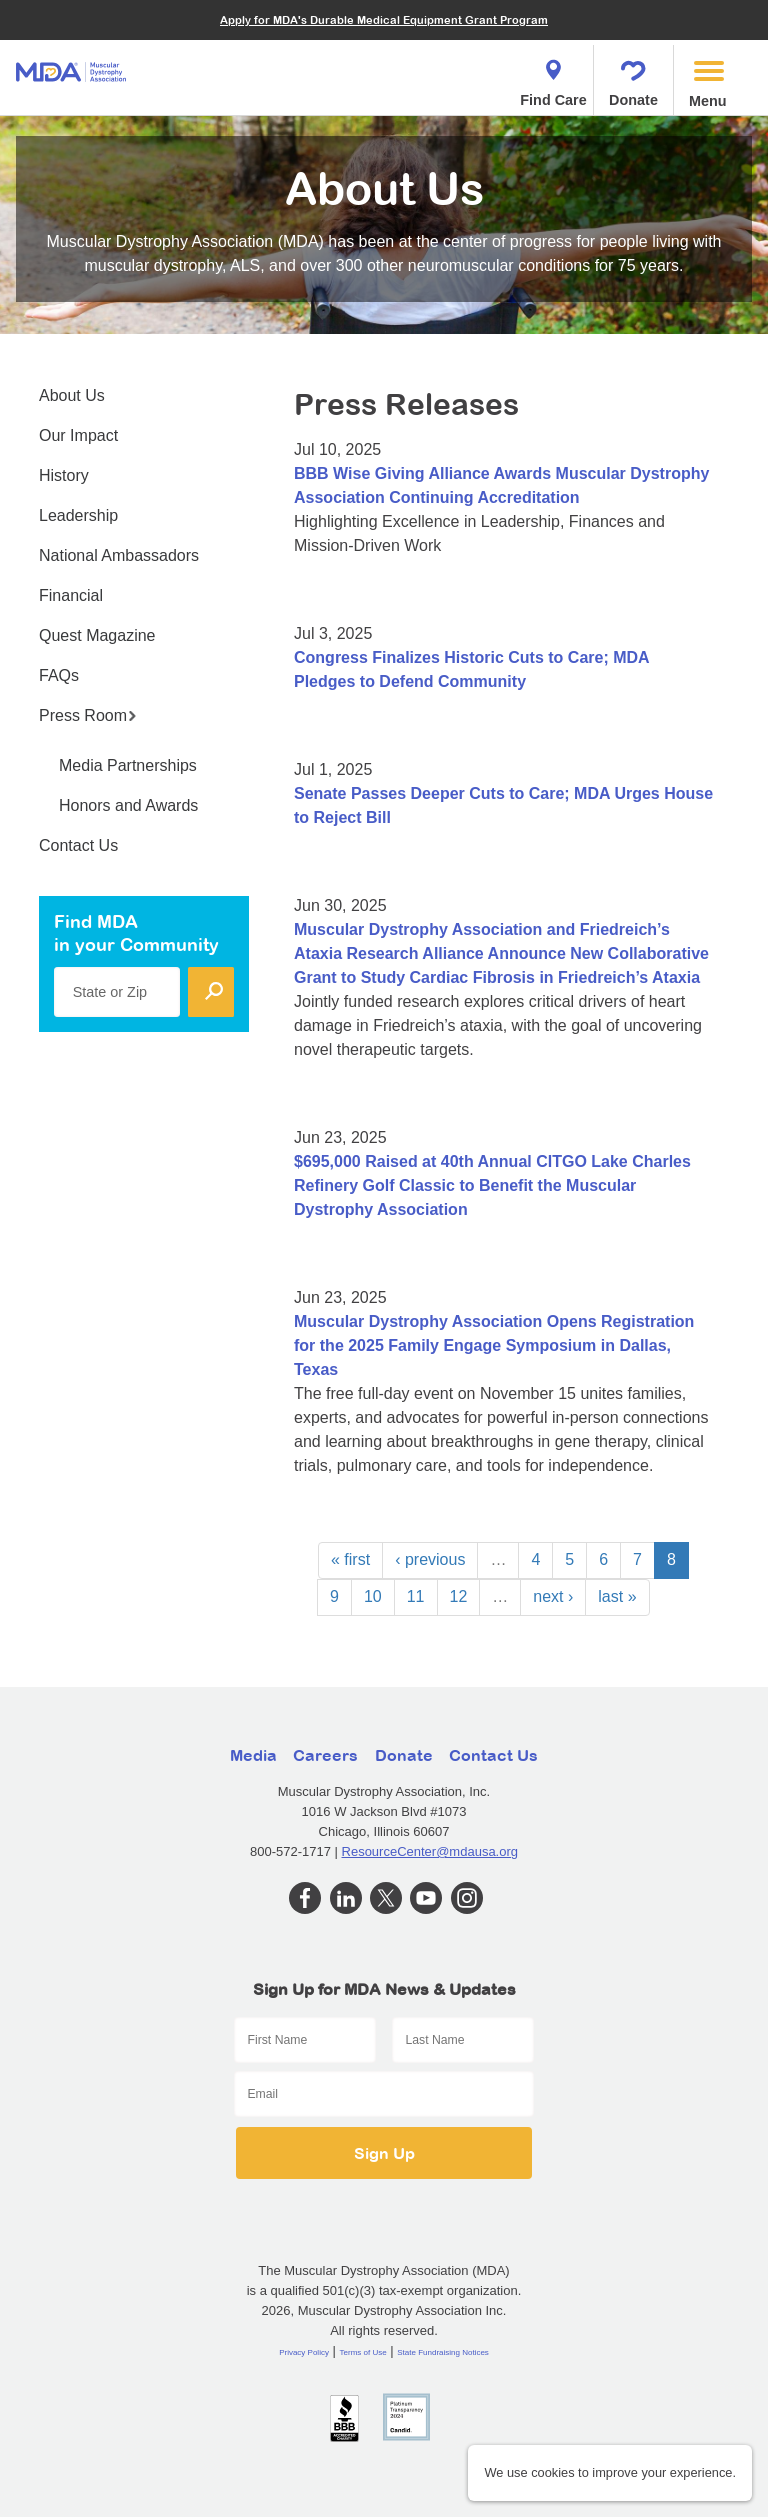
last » (617, 1596)
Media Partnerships (128, 765)
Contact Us (78, 845)
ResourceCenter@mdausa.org (430, 1851)
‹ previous (430, 1559)
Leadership (78, 515)
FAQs (59, 675)
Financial (71, 595)
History (64, 475)
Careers (325, 1755)
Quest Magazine (97, 635)
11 (416, 1596)
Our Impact (78, 435)
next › (553, 1596)
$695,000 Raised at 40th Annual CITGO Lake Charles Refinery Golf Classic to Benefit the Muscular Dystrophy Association (492, 1185)
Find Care (553, 77)
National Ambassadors (119, 555)
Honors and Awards (128, 805)
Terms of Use (363, 2352)
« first (350, 1559)
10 (373, 1596)
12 (459, 1596)
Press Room (88, 715)
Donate (633, 77)
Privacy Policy (304, 2352)
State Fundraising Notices (443, 2352)
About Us (72, 395)
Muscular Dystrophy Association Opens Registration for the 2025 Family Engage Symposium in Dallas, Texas (494, 1345)
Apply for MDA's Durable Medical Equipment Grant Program (384, 19)
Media (253, 1755)
